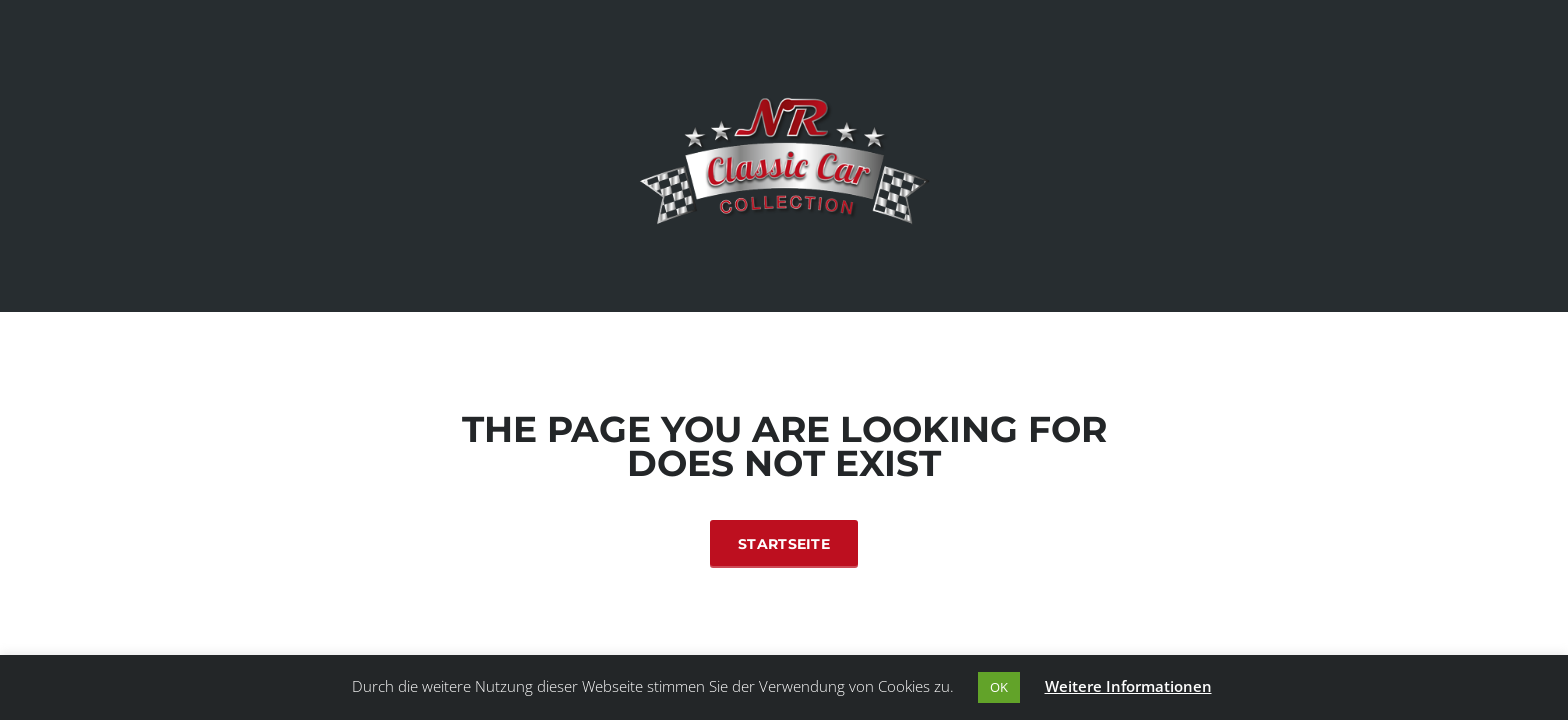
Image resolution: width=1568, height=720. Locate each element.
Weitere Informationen (1128, 686)
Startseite (784, 544)
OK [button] (999, 687)
